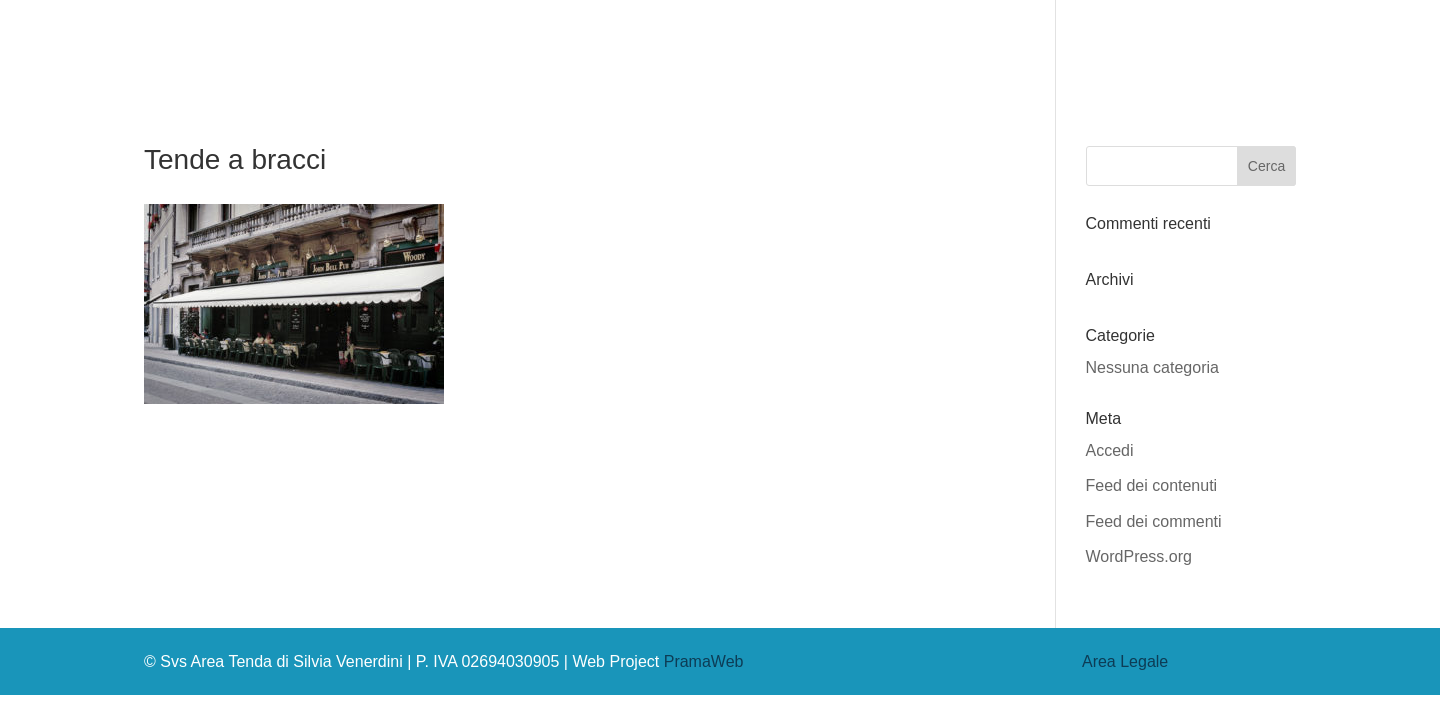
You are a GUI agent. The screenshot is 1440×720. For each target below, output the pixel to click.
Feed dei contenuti (1152, 485)
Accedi (1110, 450)
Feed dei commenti (1154, 521)
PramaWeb (704, 661)
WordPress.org (1139, 556)
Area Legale (1125, 661)
